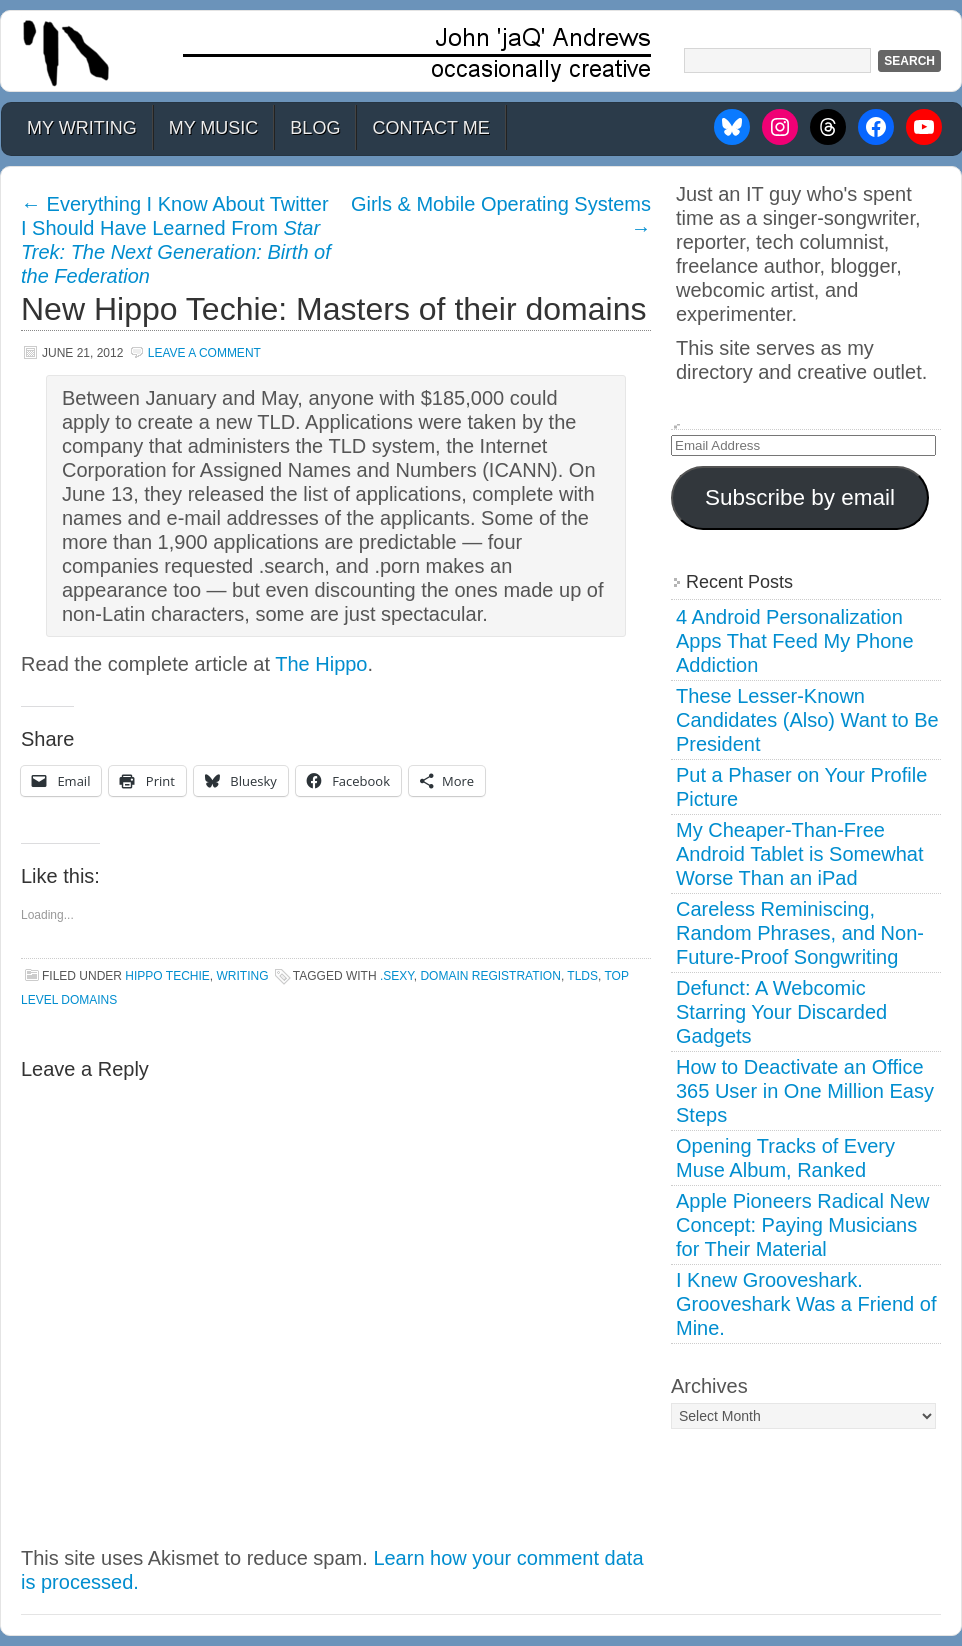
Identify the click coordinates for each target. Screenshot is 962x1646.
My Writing (82, 128)
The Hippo (321, 664)
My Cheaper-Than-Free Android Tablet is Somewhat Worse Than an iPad (800, 854)
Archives (709, 1386)
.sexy (397, 976)
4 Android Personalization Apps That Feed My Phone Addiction (795, 641)
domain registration (490, 976)
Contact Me (430, 128)
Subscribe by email (800, 497)
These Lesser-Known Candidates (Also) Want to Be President (807, 720)
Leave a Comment (204, 353)
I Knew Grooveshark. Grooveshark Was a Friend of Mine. (806, 1304)
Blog (315, 128)
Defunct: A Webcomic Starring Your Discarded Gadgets (781, 1012)
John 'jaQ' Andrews (481, 51)
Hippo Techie (167, 976)
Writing (242, 976)
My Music (214, 128)
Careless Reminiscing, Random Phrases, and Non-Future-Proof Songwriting (800, 933)
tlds (582, 976)
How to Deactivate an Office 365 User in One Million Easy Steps (805, 1091)
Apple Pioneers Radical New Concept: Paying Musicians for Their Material (802, 1225)
